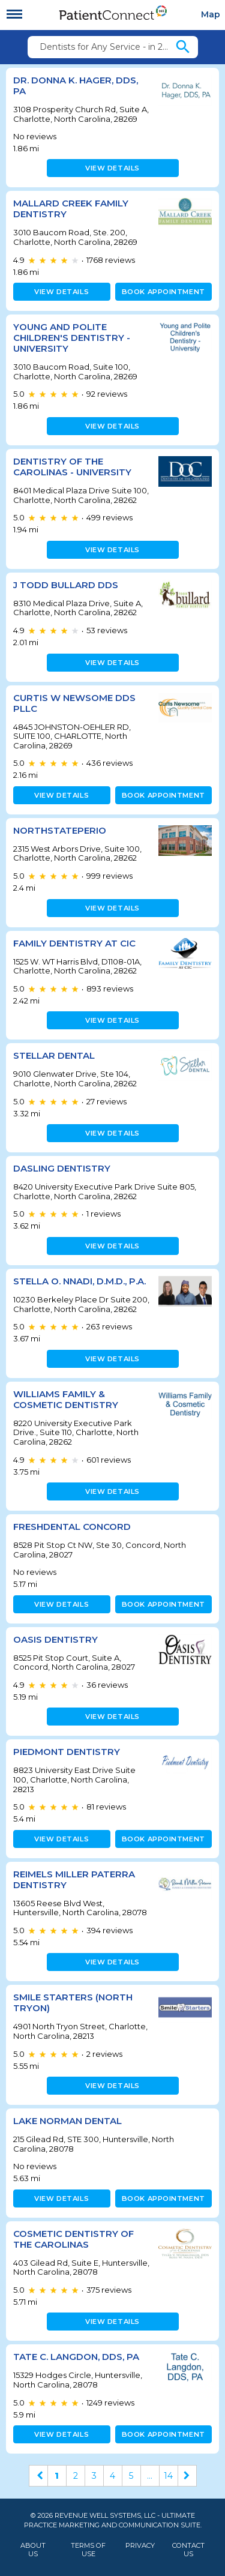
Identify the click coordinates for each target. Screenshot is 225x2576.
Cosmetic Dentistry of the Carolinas (73, 2239)
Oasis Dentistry (55, 1639)
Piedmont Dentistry (66, 1751)
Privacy (140, 2546)
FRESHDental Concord (72, 1526)
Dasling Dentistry (61, 1168)
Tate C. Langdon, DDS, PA (76, 2356)
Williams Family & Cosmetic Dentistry (65, 1399)
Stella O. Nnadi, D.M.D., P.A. (79, 1281)
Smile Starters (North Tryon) (73, 2002)
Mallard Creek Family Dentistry (70, 208)
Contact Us (188, 2549)
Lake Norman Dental (67, 2120)
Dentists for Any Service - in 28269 (107, 46)
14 (168, 2475)
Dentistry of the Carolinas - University (72, 467)
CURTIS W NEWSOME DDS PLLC (74, 703)
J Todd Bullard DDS (65, 585)
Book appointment (163, 291)
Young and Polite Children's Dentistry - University (71, 337)
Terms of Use (88, 2549)
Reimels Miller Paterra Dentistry (74, 1879)
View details (112, 168)
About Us (33, 2549)
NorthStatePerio (59, 830)
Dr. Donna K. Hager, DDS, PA (75, 85)
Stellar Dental (54, 1055)
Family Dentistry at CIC (74, 943)
